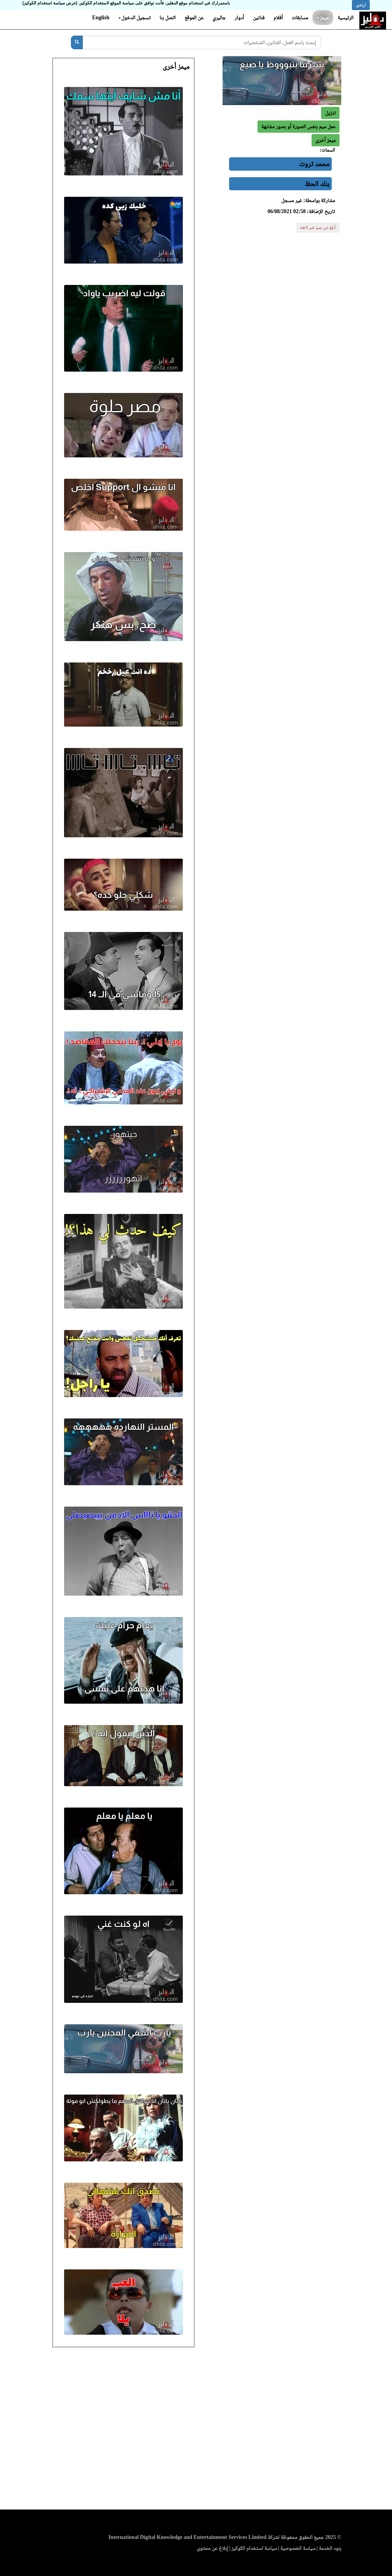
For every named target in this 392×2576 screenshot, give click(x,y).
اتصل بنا (167, 17)
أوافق (361, 5)
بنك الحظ (317, 184)
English (100, 17)
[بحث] (77, 42)
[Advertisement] (196, 2430)
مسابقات (300, 17)
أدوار (239, 17)
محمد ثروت (314, 164)
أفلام (278, 17)
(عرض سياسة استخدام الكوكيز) (50, 3)
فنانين (258, 17)
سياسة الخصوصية (298, 2548)
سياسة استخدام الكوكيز (254, 2548)
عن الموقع (194, 17)
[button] (325, 140)
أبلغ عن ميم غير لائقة (318, 227)
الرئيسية (345, 17)
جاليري (219, 17)
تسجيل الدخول (134, 17)
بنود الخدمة (330, 2548)
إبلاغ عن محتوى (212, 2548)
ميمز (322, 17)
